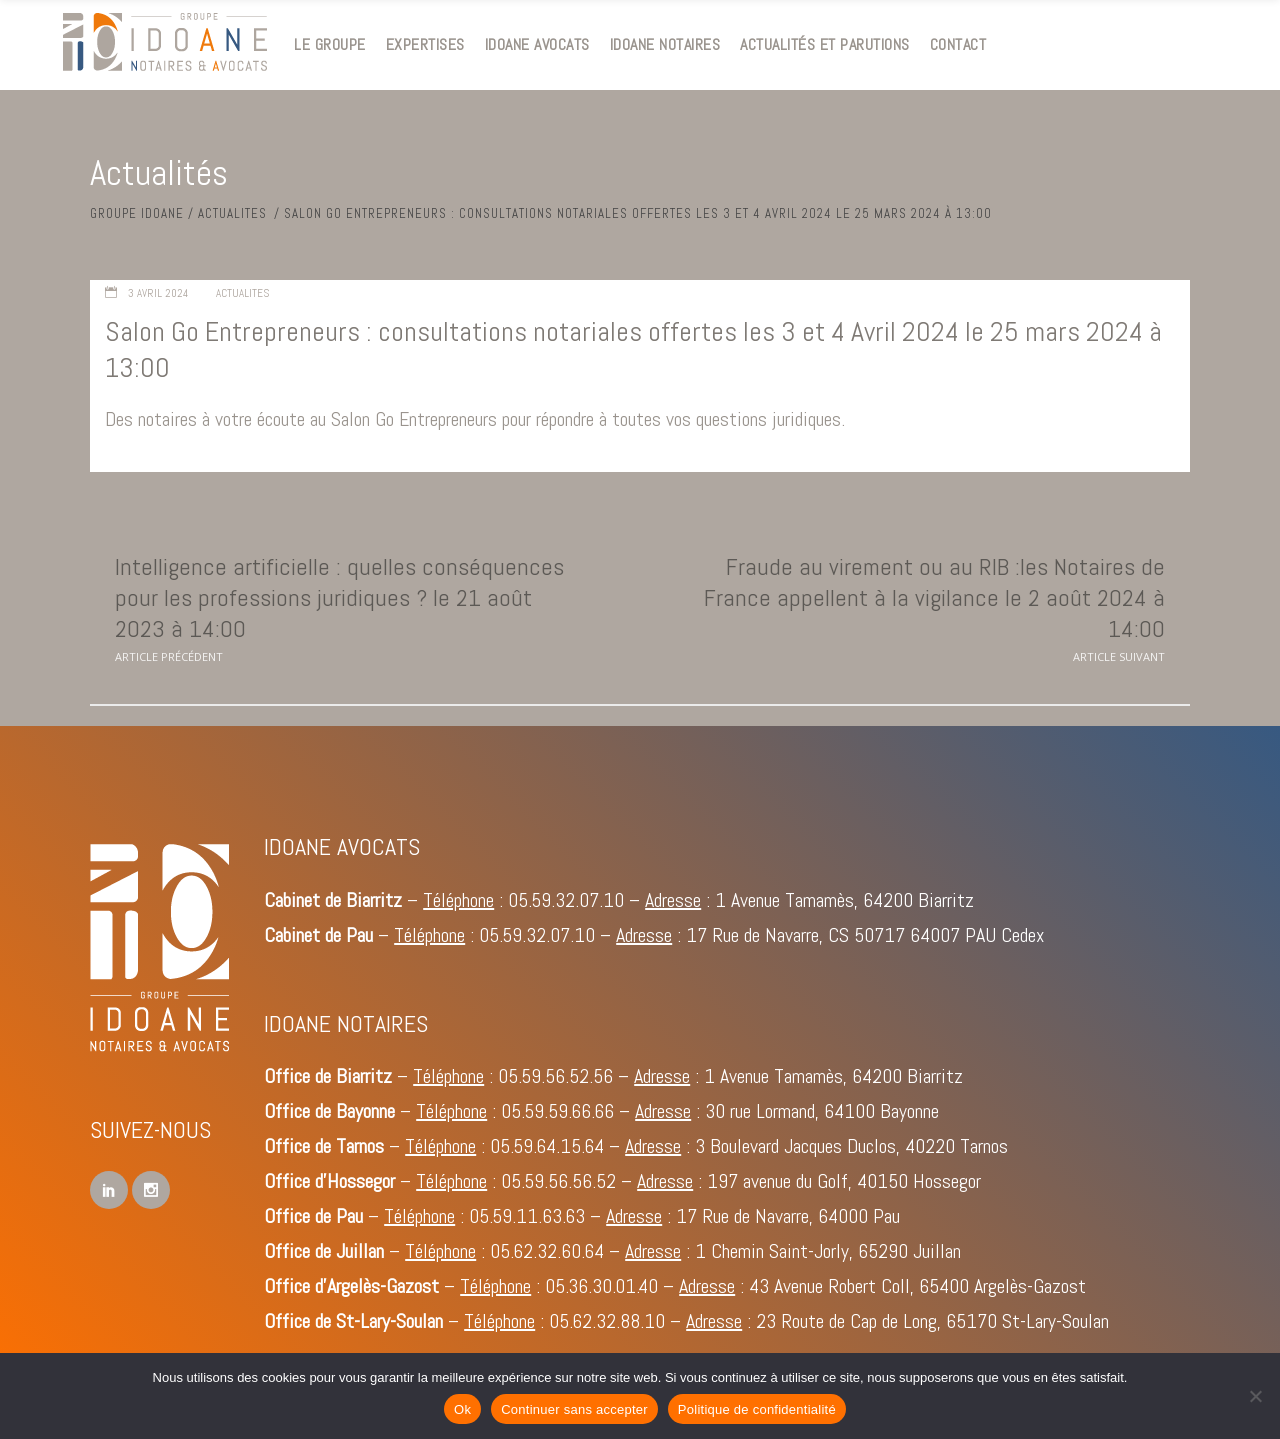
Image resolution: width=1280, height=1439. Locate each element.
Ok (462, 1409)
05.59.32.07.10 (566, 900)
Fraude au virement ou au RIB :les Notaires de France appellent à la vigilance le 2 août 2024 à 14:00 (934, 597)
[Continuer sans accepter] (1255, 1396)
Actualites (232, 213)
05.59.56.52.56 (555, 1076)
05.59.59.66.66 (557, 1111)
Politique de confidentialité (757, 1409)
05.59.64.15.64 (547, 1146)
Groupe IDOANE (137, 213)
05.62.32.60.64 (547, 1251)
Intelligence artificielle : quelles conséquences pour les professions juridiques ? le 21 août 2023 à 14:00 (339, 597)
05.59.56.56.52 (558, 1181)
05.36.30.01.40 (601, 1286)
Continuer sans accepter (574, 1409)
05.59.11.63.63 (527, 1216)
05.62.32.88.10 (607, 1321)
